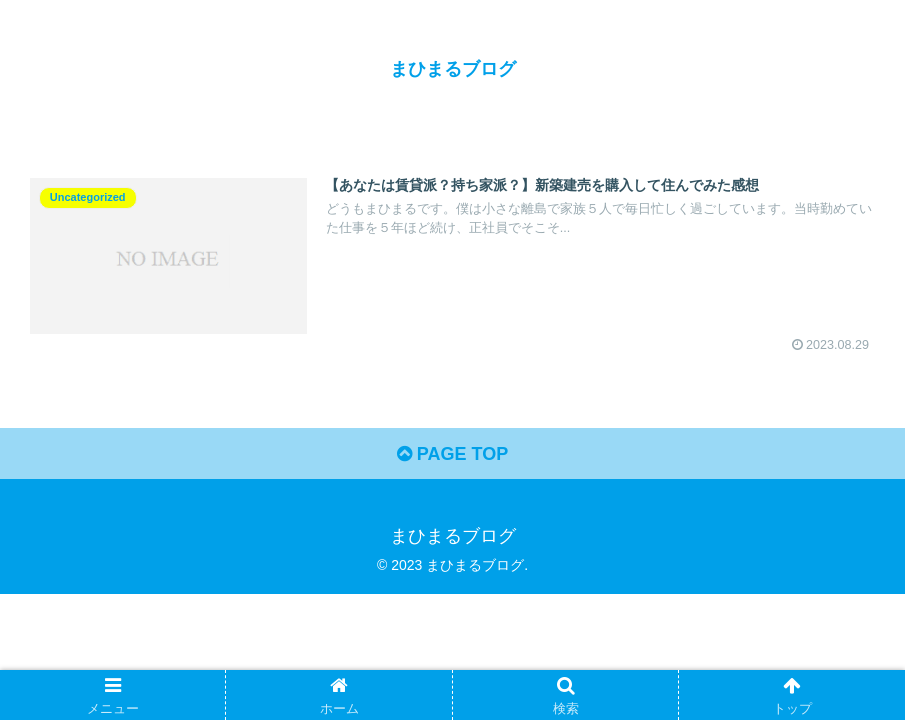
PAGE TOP (452, 454)
